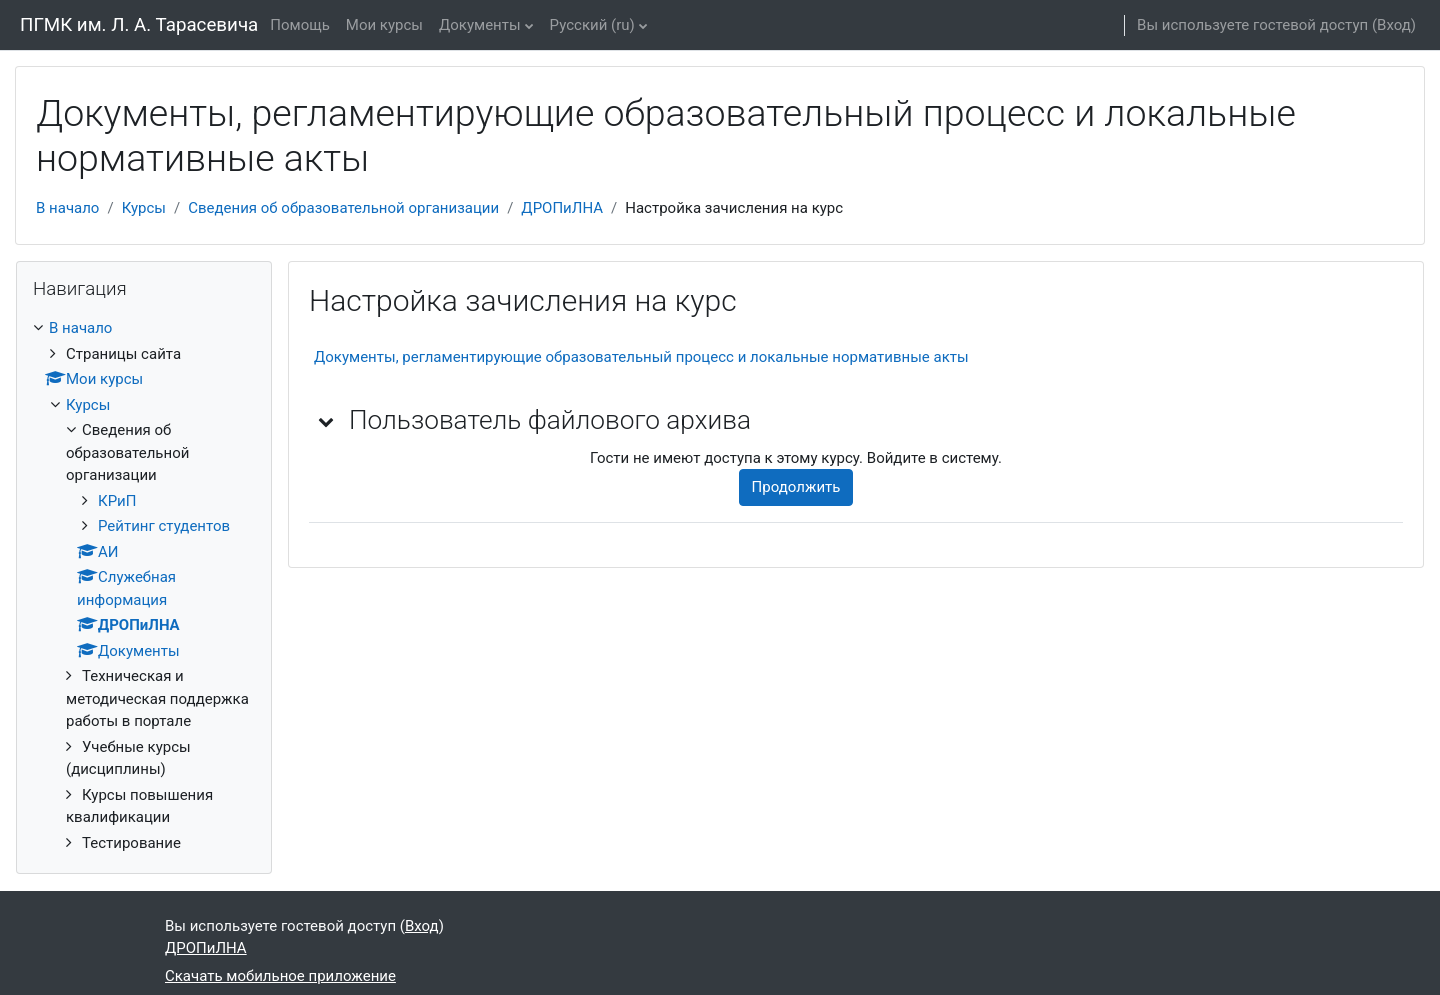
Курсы (144, 208)
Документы (480, 25)
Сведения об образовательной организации (343, 208)
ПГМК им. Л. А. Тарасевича (139, 25)
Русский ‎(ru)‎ (592, 25)
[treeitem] (144, 585)
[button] (327, 421)
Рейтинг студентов (164, 526)
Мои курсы (384, 25)
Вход (1394, 25)
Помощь (300, 25)
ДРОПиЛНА (562, 208)
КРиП (117, 501)
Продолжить (796, 487)
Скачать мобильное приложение (280, 976)
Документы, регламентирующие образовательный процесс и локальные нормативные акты (641, 357)
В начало (67, 208)
